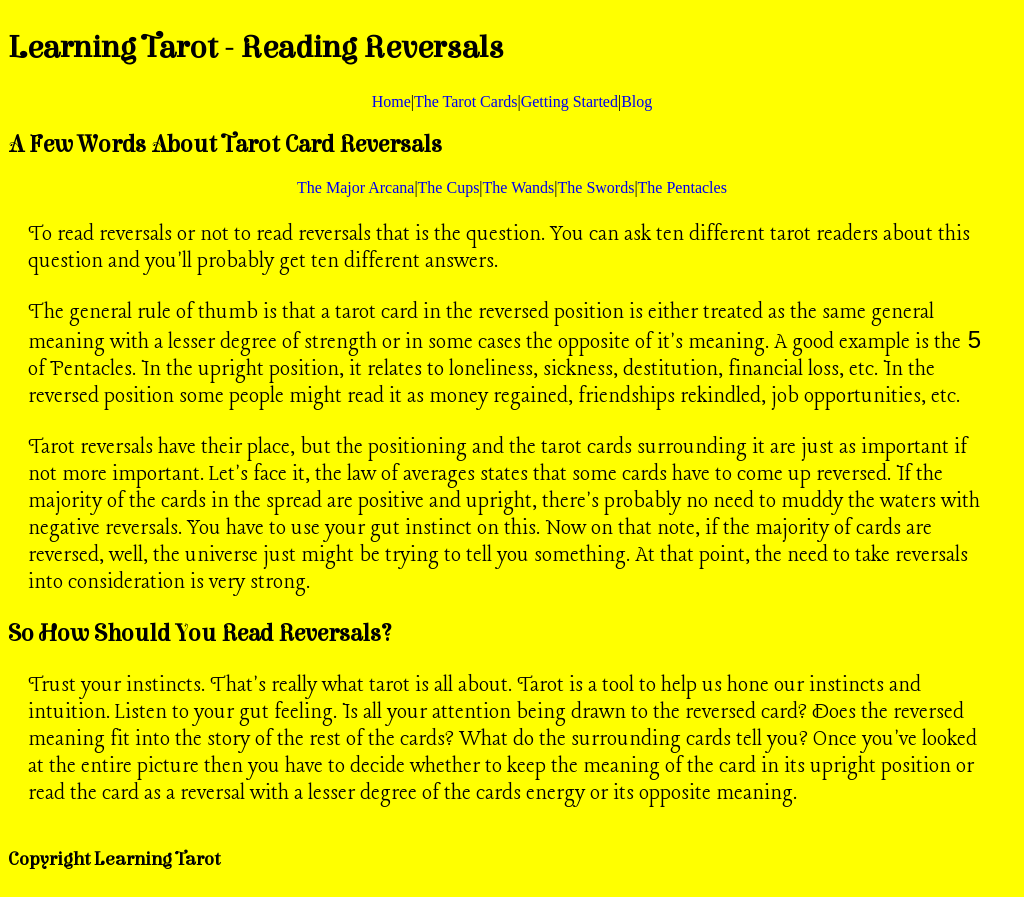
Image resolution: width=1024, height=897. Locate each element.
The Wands (519, 187)
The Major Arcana (355, 187)
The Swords (596, 187)
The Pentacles (682, 187)
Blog (636, 101)
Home (391, 101)
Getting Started (569, 101)
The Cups (449, 187)
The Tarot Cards (465, 101)
